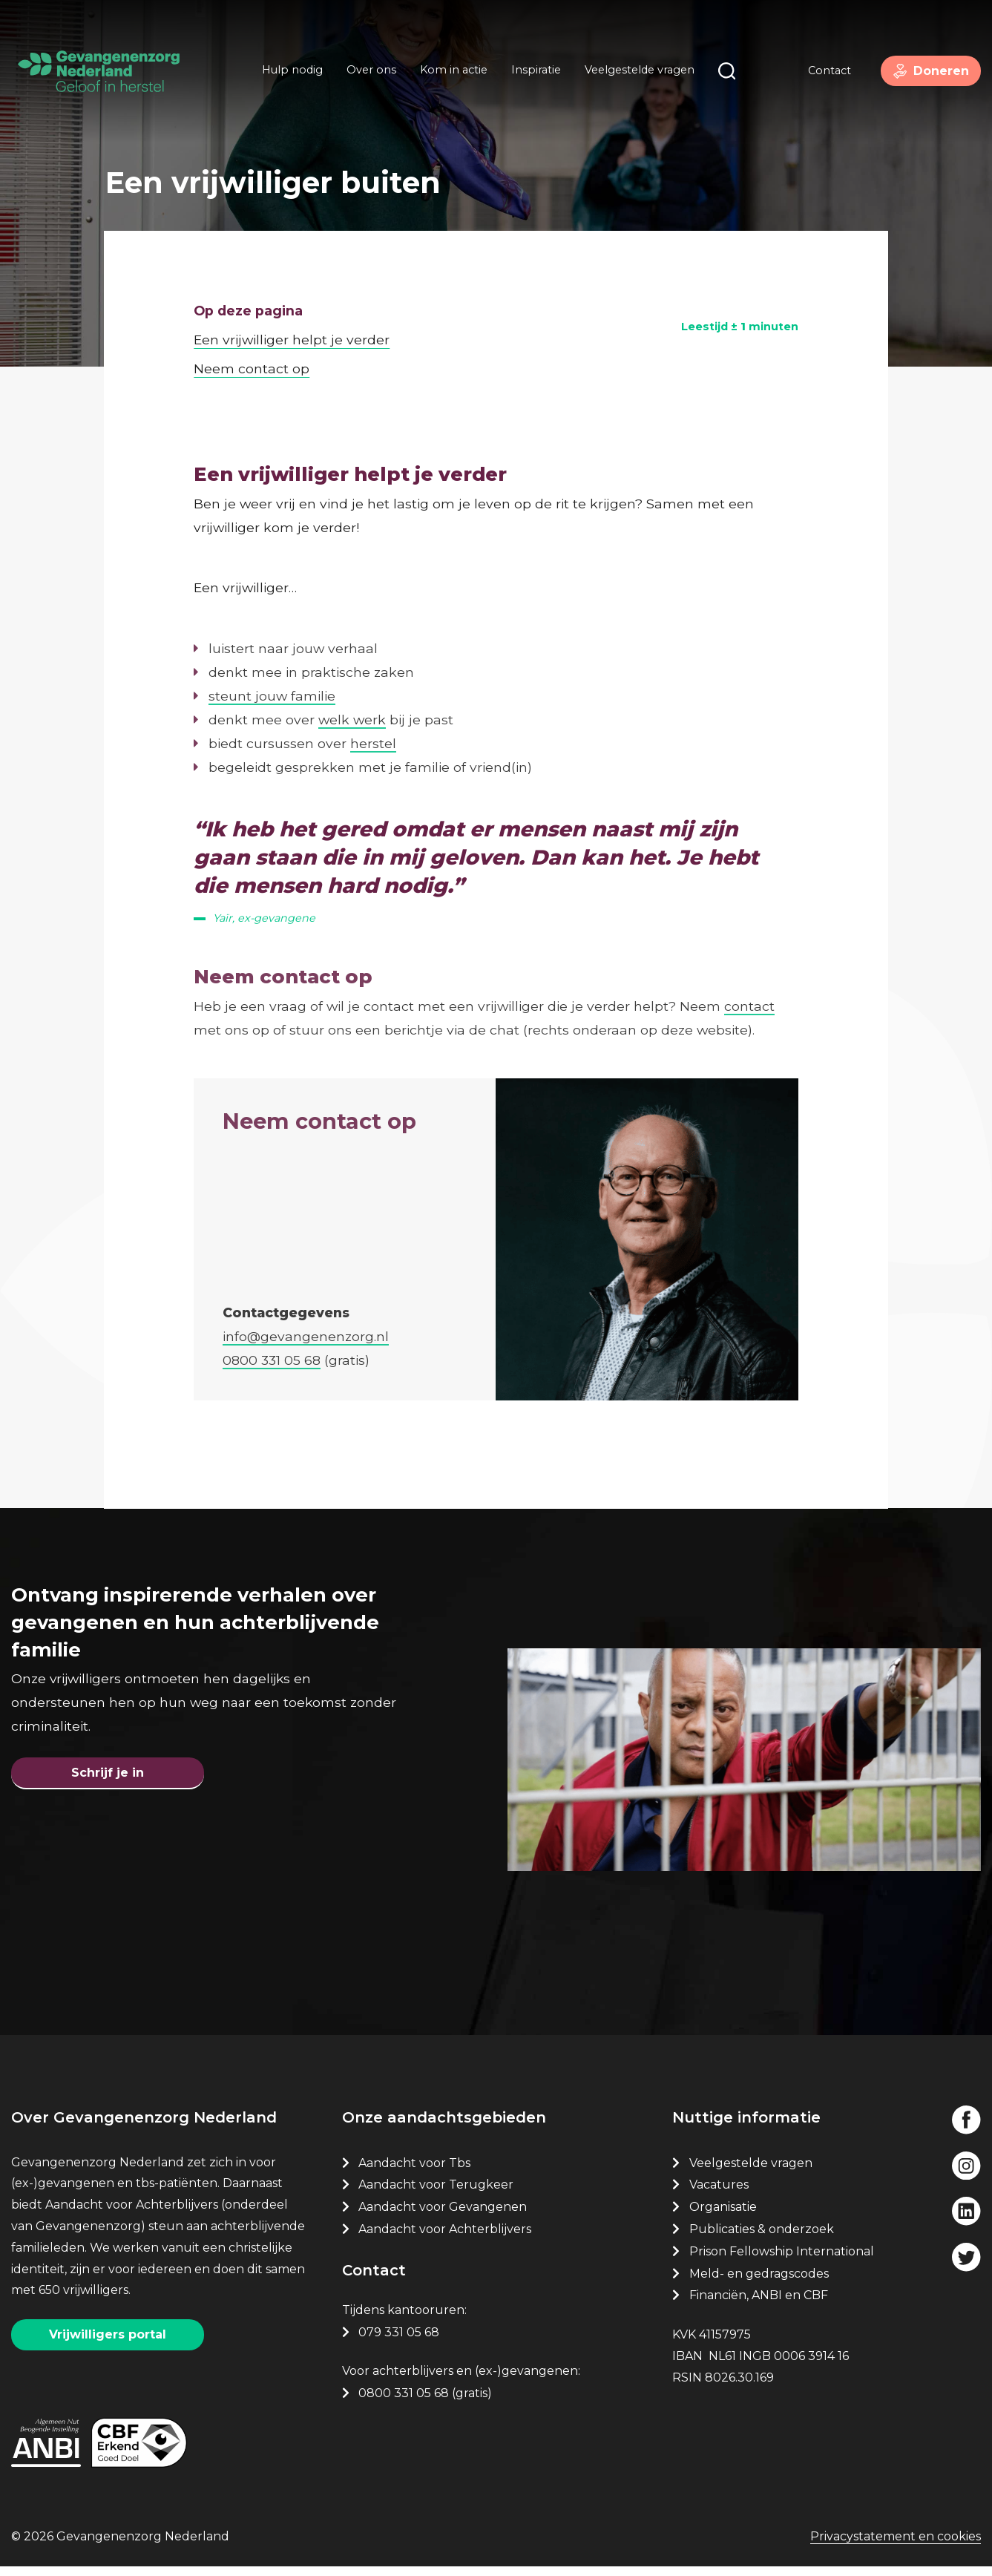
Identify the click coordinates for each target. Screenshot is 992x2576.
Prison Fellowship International (781, 2259)
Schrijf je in (107, 1773)
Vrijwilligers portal (107, 2343)
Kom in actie (448, 72)
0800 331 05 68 (403, 2401)
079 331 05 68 (398, 2340)
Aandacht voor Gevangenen (442, 2215)
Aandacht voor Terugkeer (435, 2193)
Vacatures (720, 2193)
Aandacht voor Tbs (414, 2170)
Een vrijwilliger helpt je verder (292, 322)
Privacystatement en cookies (895, 2547)
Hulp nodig (287, 72)
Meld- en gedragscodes (759, 2281)
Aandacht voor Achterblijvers (444, 2237)
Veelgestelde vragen (634, 72)
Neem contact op (251, 350)
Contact (819, 73)
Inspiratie (531, 72)
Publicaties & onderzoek (761, 2237)
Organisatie (723, 2215)
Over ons (366, 72)
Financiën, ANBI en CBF (758, 2303)
